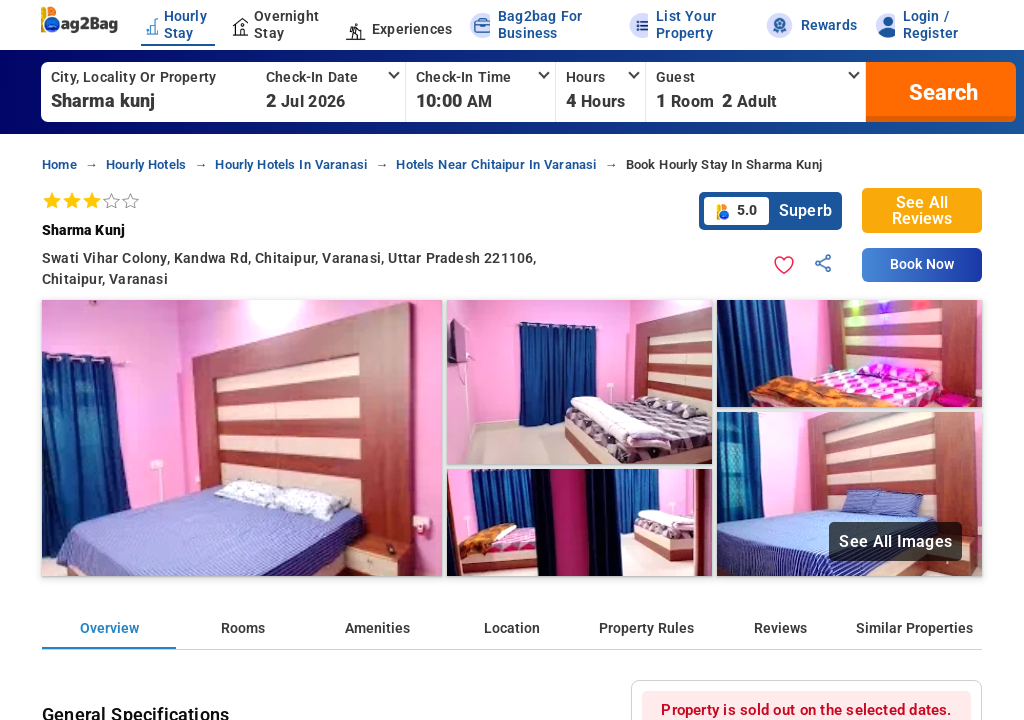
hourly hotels (146, 164)
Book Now (922, 264)
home (59, 164)
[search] (941, 92)
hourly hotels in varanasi (291, 164)
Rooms (243, 628)
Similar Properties (914, 628)
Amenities (377, 628)
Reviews (780, 628)
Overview (109, 628)
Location (512, 628)
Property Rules (646, 628)
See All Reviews (922, 210)
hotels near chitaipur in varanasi (496, 164)
